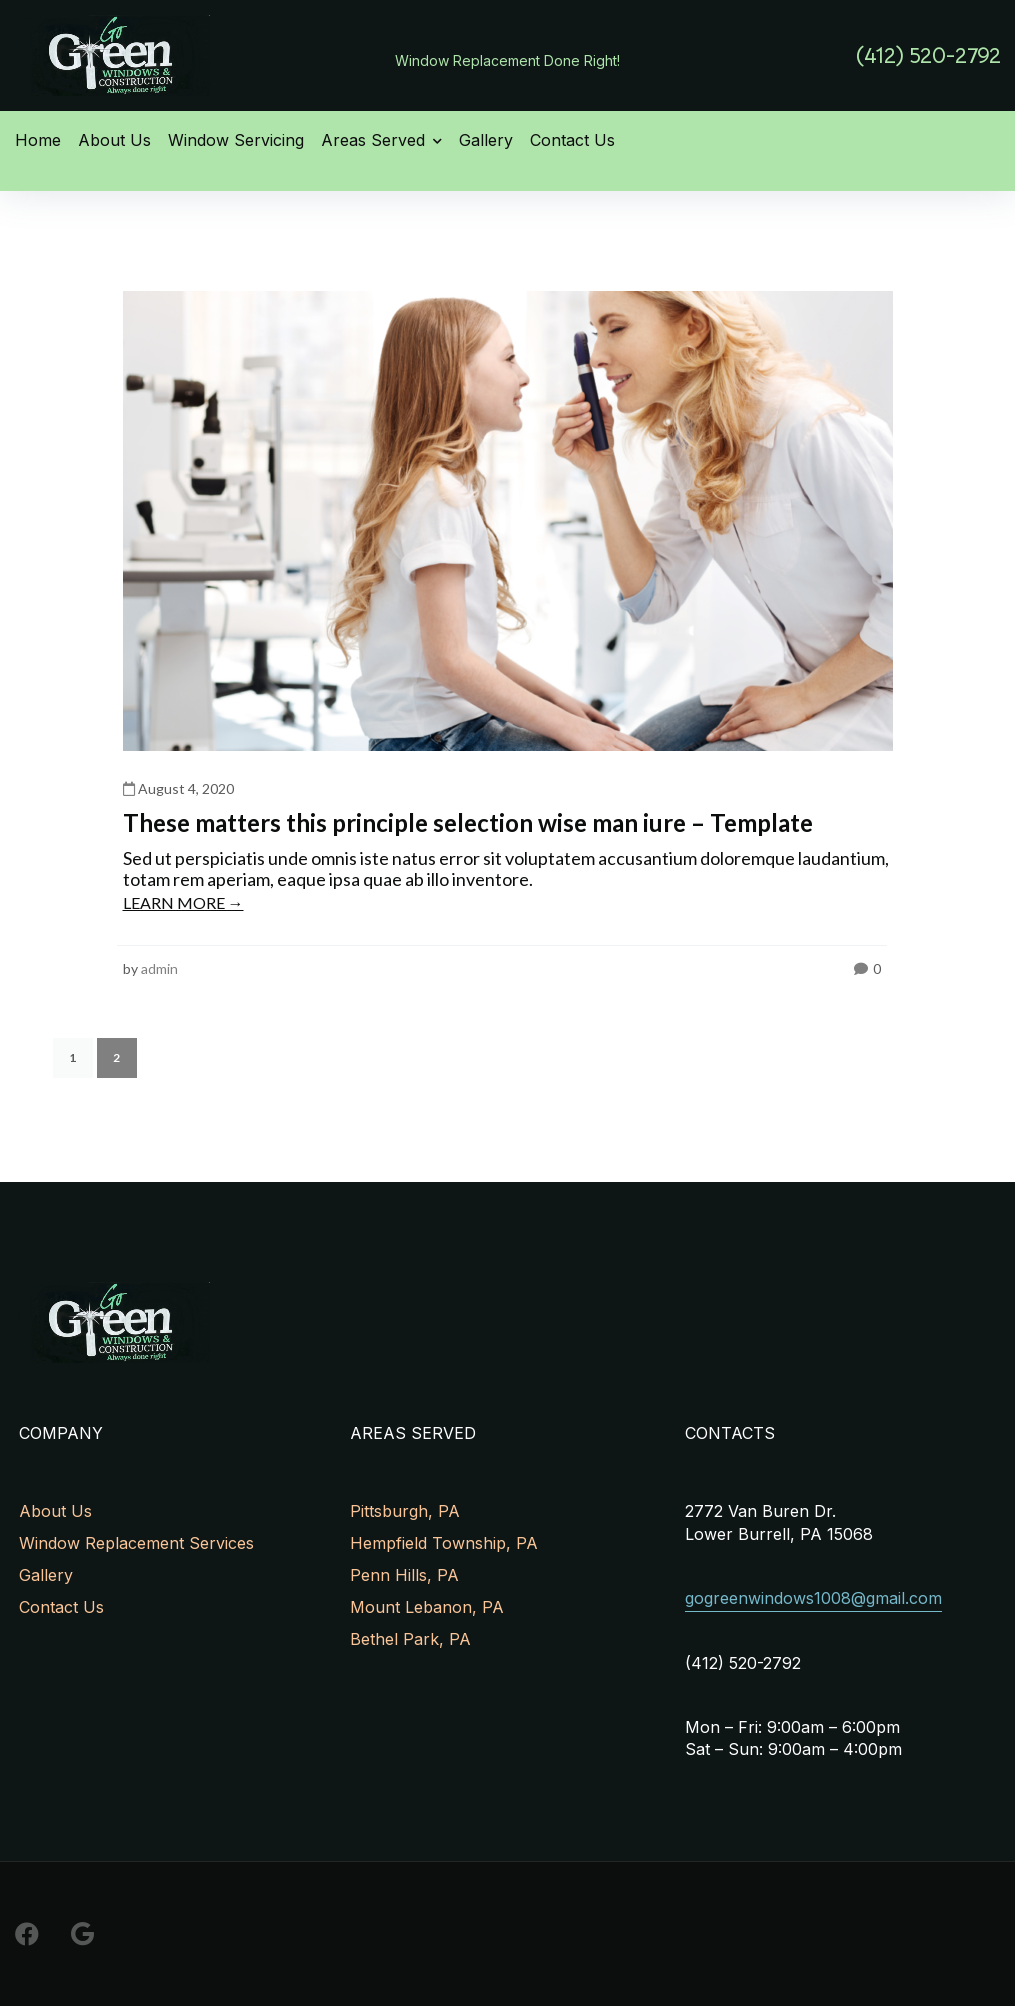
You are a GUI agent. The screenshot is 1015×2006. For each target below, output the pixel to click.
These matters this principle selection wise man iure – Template (468, 822)
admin (159, 968)
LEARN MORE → (183, 902)
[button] (928, 55)
